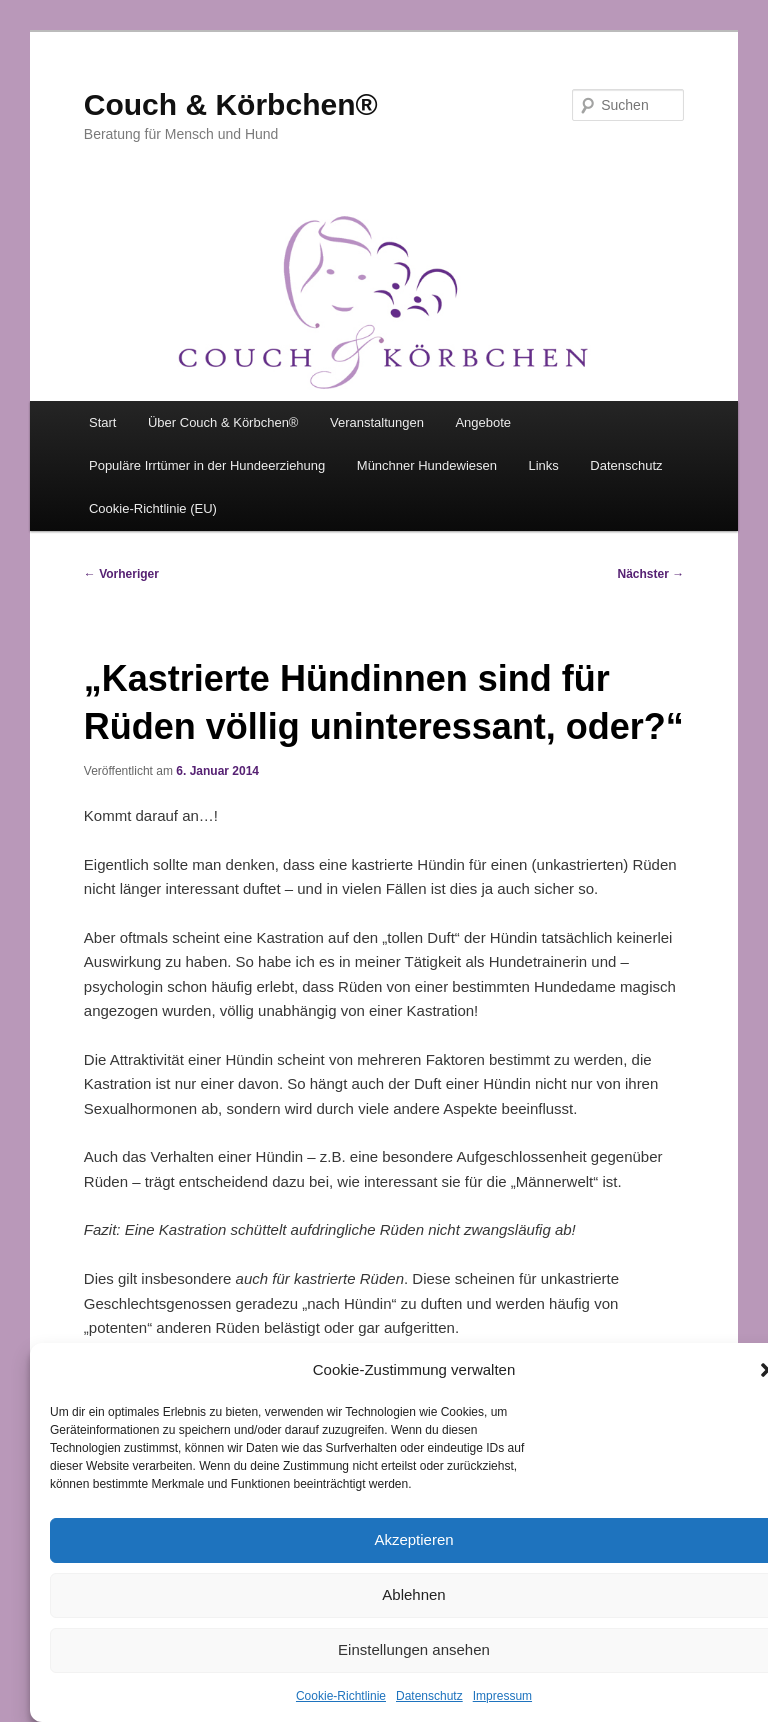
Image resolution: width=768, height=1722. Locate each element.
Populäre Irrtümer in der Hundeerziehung (207, 465)
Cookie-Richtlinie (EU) (153, 508)
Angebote (483, 422)
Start (102, 422)
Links (544, 465)
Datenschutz (429, 1696)
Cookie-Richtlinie (341, 1696)
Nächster (651, 574)
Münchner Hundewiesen (427, 465)
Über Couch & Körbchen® (223, 422)
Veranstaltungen (377, 422)
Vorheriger (121, 574)
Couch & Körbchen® (231, 104)
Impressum (502, 1696)
